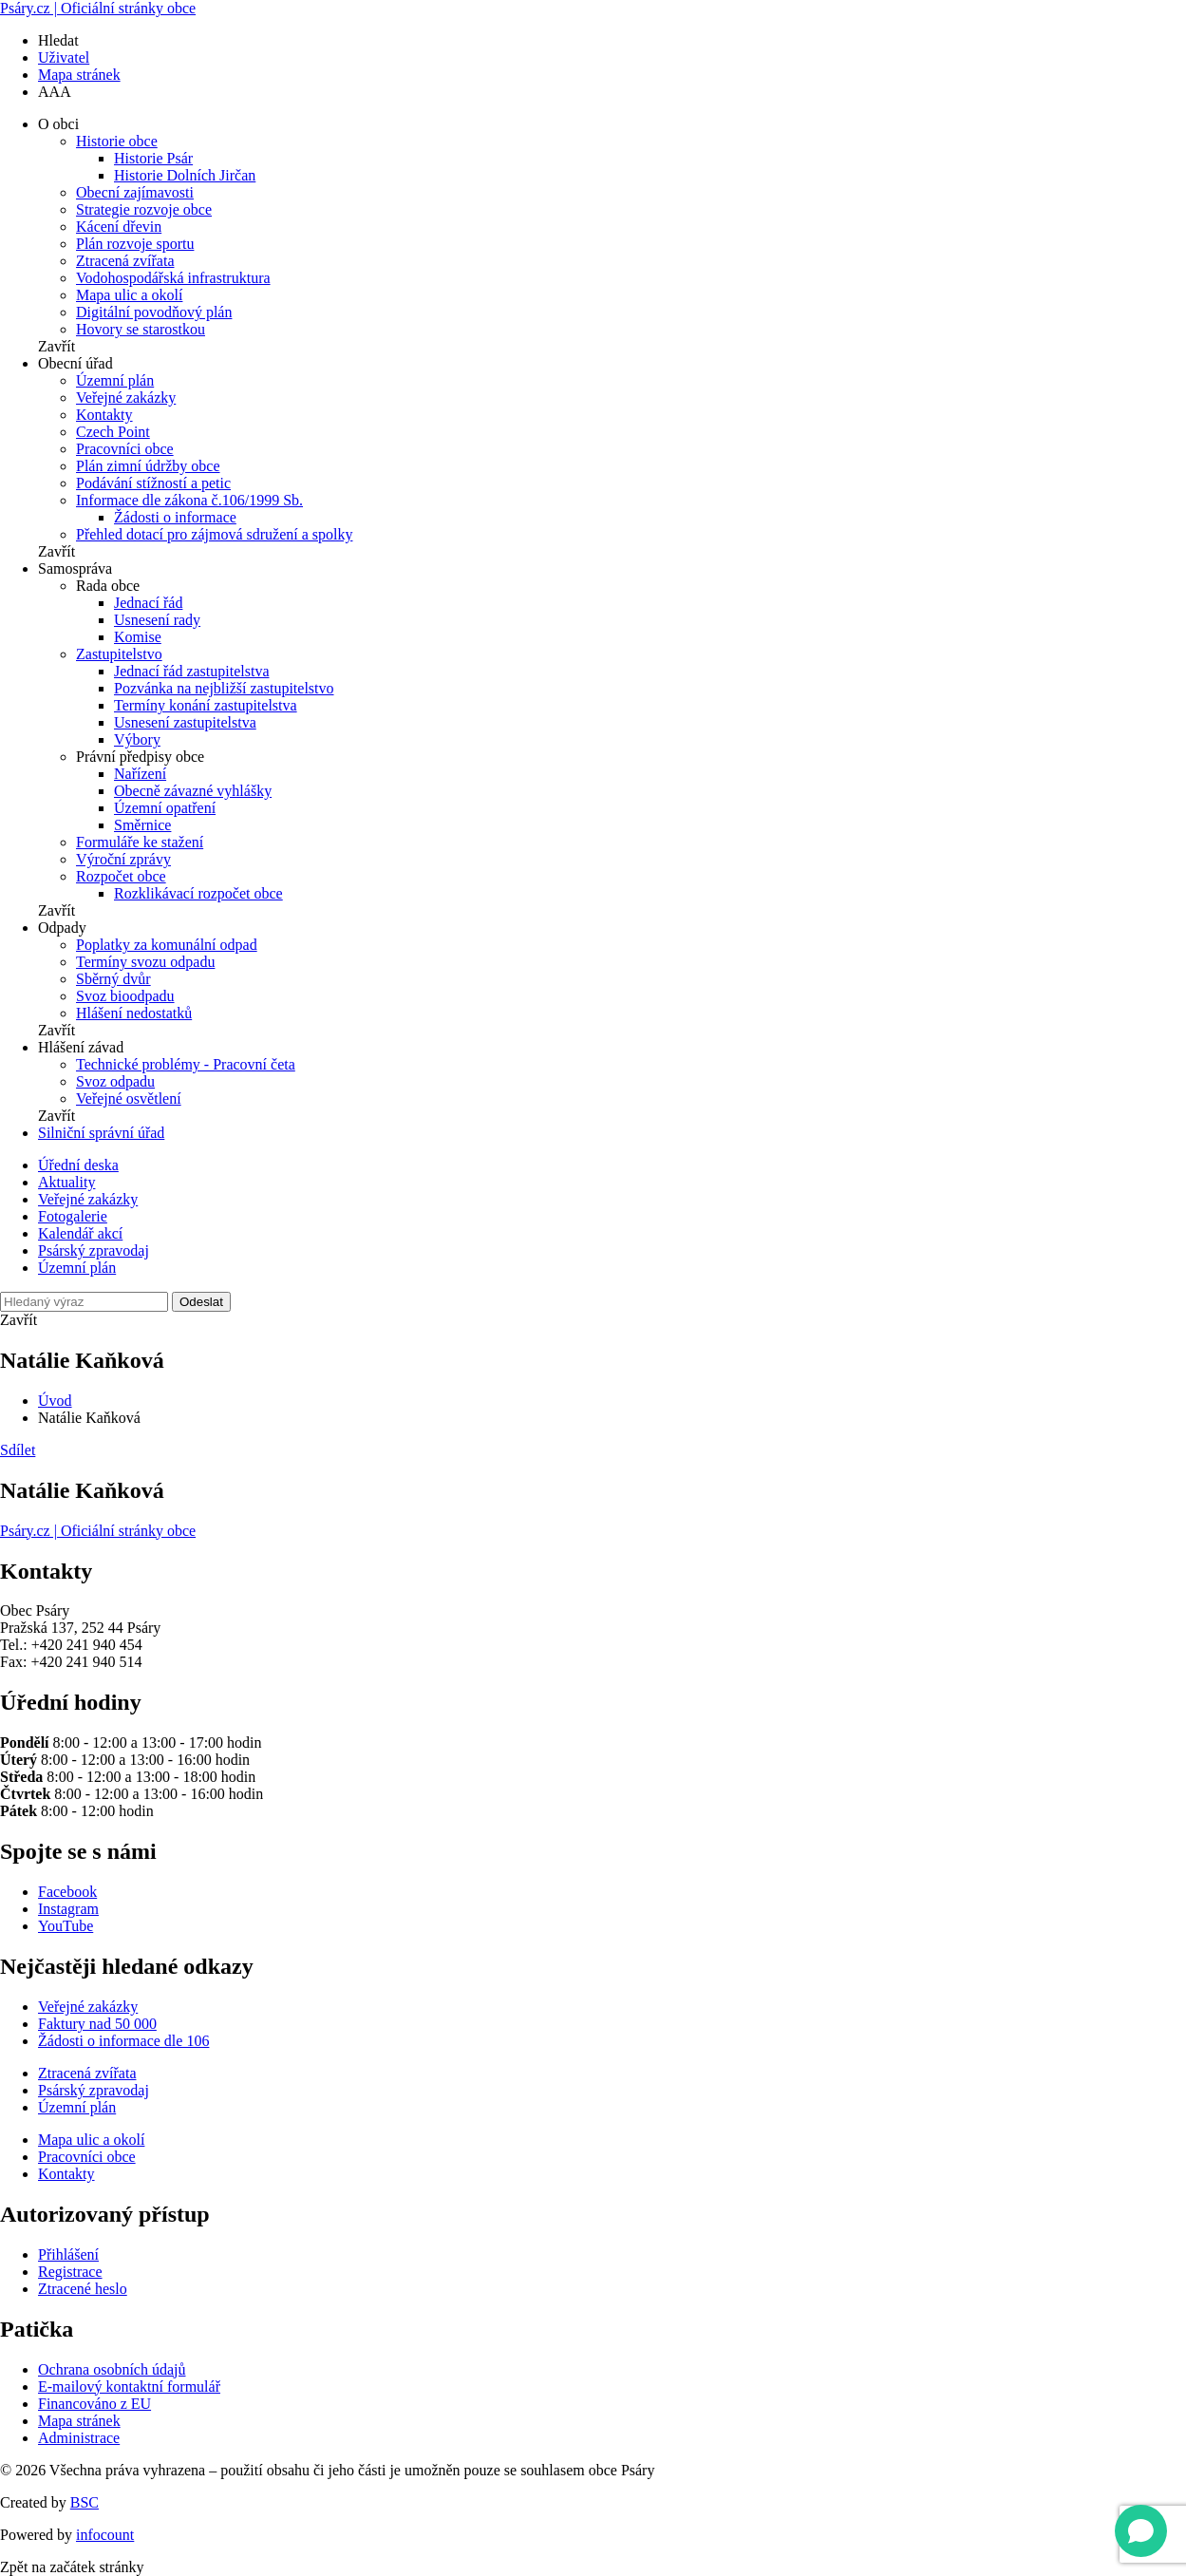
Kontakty (104, 415)
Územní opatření (165, 808)
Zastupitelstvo (119, 654)
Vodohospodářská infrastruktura (173, 278)
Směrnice (142, 825)
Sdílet (17, 1450)
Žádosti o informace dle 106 (123, 2041)
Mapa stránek (79, 74)
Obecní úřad (75, 363)
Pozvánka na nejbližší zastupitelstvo (224, 688)
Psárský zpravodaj (93, 1250)
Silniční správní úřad (101, 1133)
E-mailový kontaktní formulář (129, 2386)
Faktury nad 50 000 (97, 2024)
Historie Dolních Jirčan (184, 175)
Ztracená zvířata (125, 261)
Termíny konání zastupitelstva (205, 705)
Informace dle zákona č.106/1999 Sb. (189, 500)
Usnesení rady (157, 620)
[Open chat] (1141, 2531)
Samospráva (75, 568)
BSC (84, 2502)
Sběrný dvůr (113, 979)
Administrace (79, 2438)
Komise (137, 637)
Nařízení (140, 774)
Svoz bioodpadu (125, 996)
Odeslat (201, 1302)
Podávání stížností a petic (153, 483)
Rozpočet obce (121, 876)
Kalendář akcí (80, 1233)
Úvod (55, 1400)
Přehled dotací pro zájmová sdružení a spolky (214, 534)
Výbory (137, 739)
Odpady (62, 927)
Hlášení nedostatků (134, 1013)
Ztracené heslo (82, 2289)
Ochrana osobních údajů (112, 2369)
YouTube (65, 1926)
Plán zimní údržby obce (148, 466)
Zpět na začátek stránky (71, 2567)
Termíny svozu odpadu (145, 962)
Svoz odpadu (115, 1081)
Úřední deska (78, 1165)
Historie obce (117, 141)
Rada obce (108, 586)
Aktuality (66, 1182)
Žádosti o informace (175, 517)
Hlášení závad (80, 1047)
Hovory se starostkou (140, 329)
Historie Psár (153, 158)
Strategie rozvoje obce (144, 209)
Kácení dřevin (118, 226)
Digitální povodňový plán (154, 312)
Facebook (67, 1892)
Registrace (70, 2271)
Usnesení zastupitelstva (185, 722)
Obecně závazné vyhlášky (193, 791)
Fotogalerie (72, 1216)
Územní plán (115, 380)
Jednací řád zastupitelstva (192, 671)
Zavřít (56, 346)
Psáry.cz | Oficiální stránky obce (98, 8)
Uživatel (63, 57)
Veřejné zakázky (126, 397)
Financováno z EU (94, 2404)
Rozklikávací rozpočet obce (198, 893)
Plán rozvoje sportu (135, 244)
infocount (105, 2535)
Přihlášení (68, 2254)
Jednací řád (148, 603)
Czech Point (113, 432)
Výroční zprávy (123, 859)
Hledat (58, 40)
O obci (58, 124)
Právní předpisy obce (140, 756)
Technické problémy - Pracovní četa (185, 1064)
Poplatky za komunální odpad (166, 945)
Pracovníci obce (125, 449)
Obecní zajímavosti (135, 192)
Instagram (68, 1909)
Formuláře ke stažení (139, 842)
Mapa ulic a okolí (129, 295)
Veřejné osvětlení (128, 1098)
